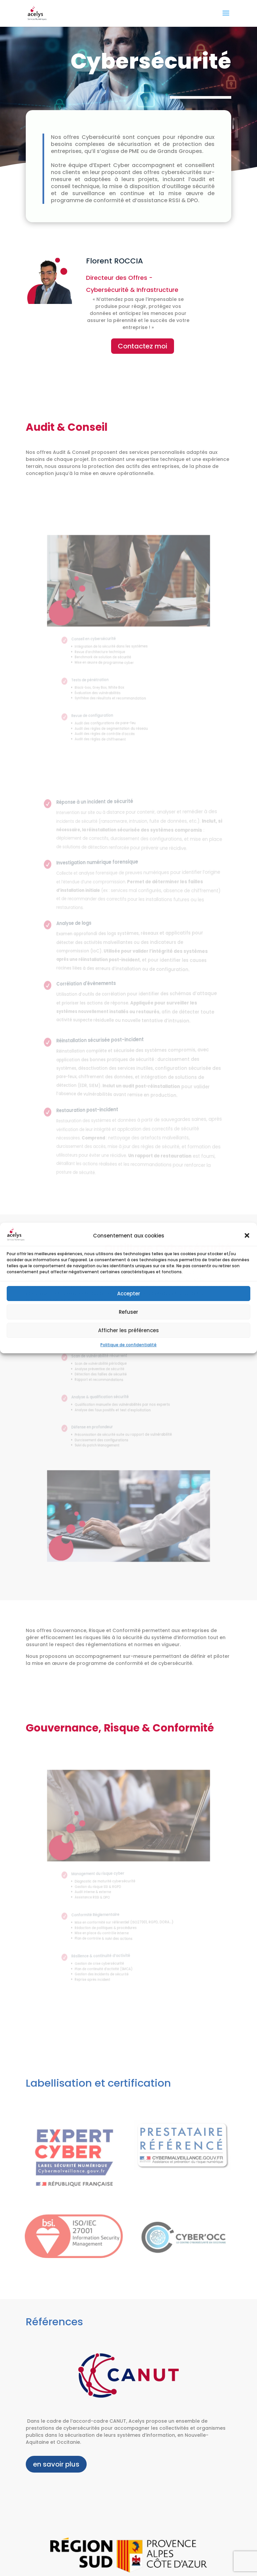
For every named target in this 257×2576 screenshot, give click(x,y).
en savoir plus (56, 2464)
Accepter (128, 1293)
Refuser (128, 1311)
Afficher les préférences (128, 1330)
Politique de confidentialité (128, 1345)
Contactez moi (142, 346)
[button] (247, 1235)
